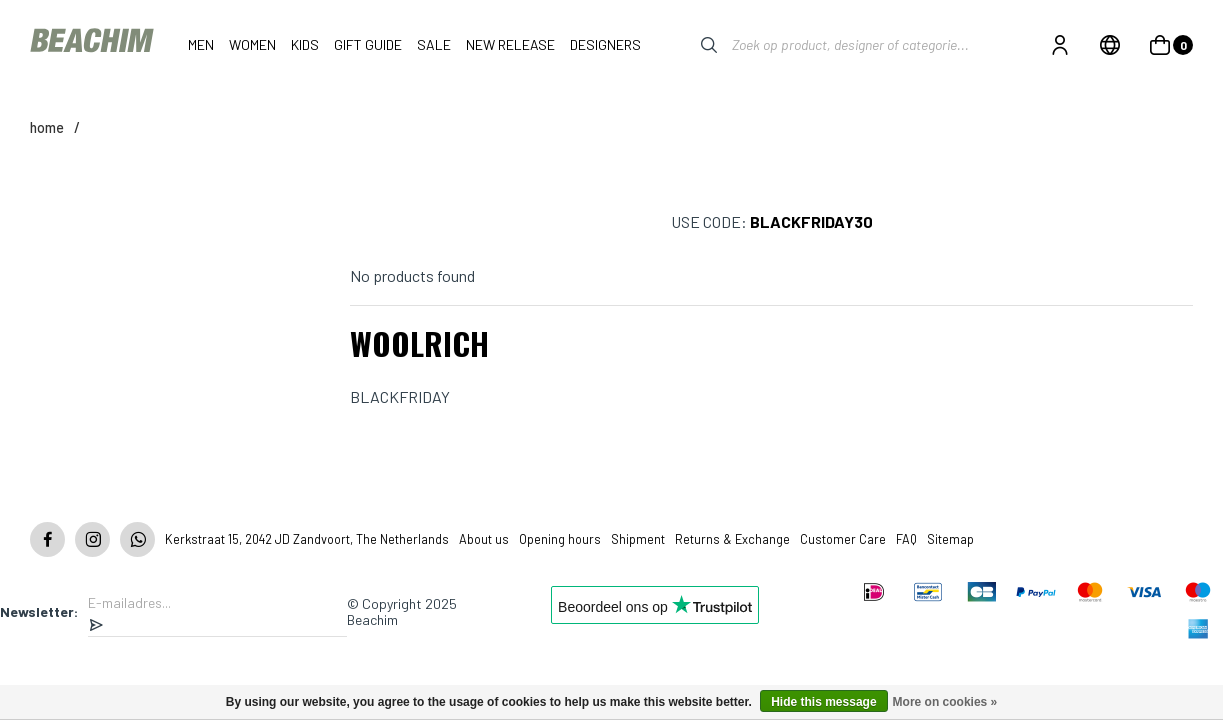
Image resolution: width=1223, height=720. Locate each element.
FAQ (906, 539)
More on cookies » (945, 702)
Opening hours (560, 539)
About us (484, 539)
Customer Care (843, 539)
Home (47, 127)
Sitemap (950, 539)
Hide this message (823, 702)
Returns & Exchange (732, 539)
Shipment (638, 539)
